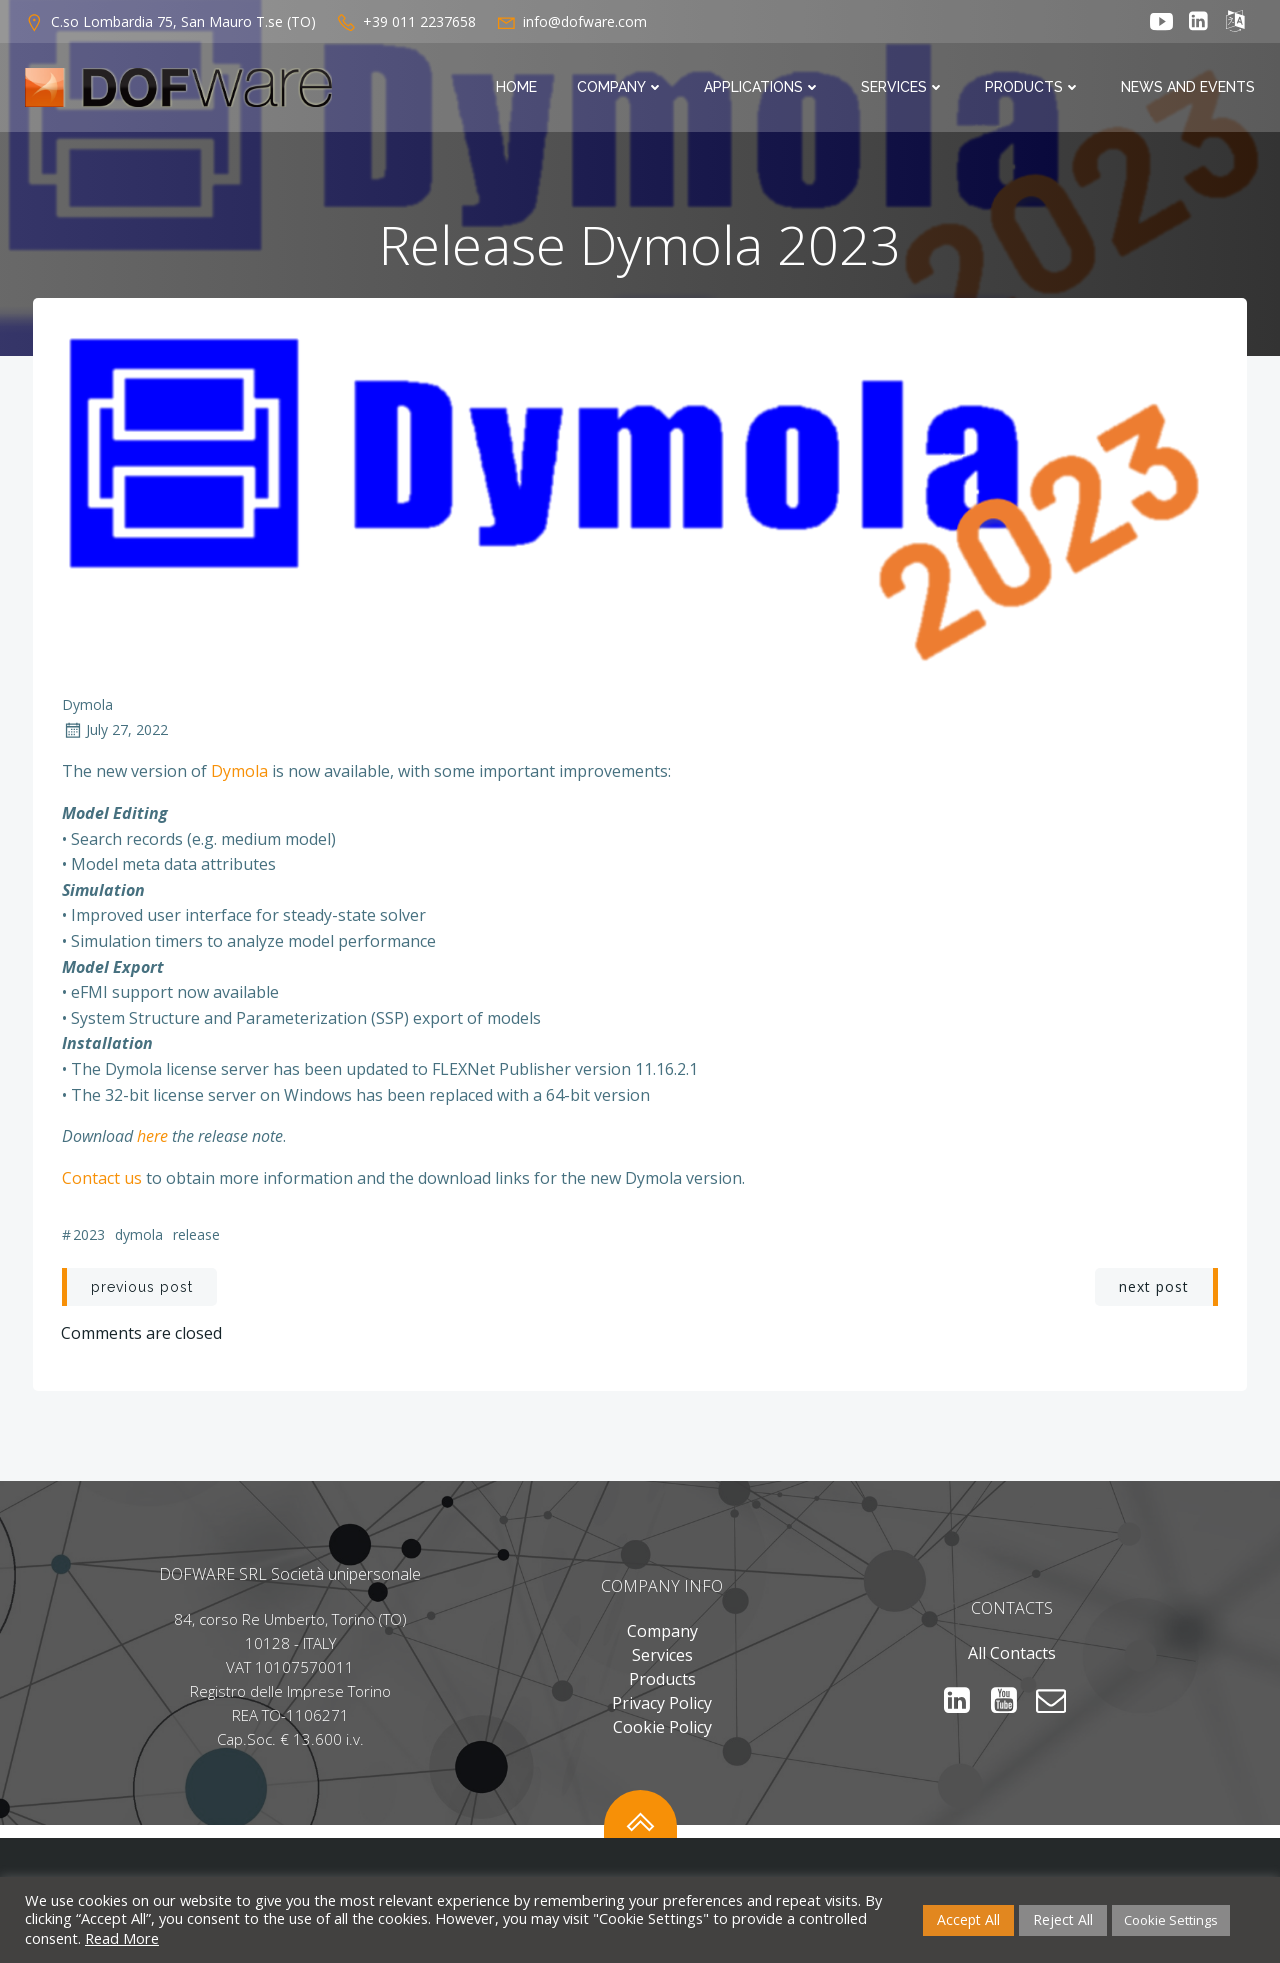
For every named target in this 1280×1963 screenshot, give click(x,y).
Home (517, 88)
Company (621, 88)
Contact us (102, 1182)
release (196, 1239)
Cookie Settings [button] (1171, 1920)
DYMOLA (139, 1239)
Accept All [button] (968, 1919)
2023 (89, 1239)
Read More (122, 1938)
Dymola (87, 708)
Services (904, 88)
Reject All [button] (1063, 1919)
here (154, 1140)
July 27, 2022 (115, 734)
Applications (763, 88)
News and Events (1189, 88)
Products (1034, 88)
